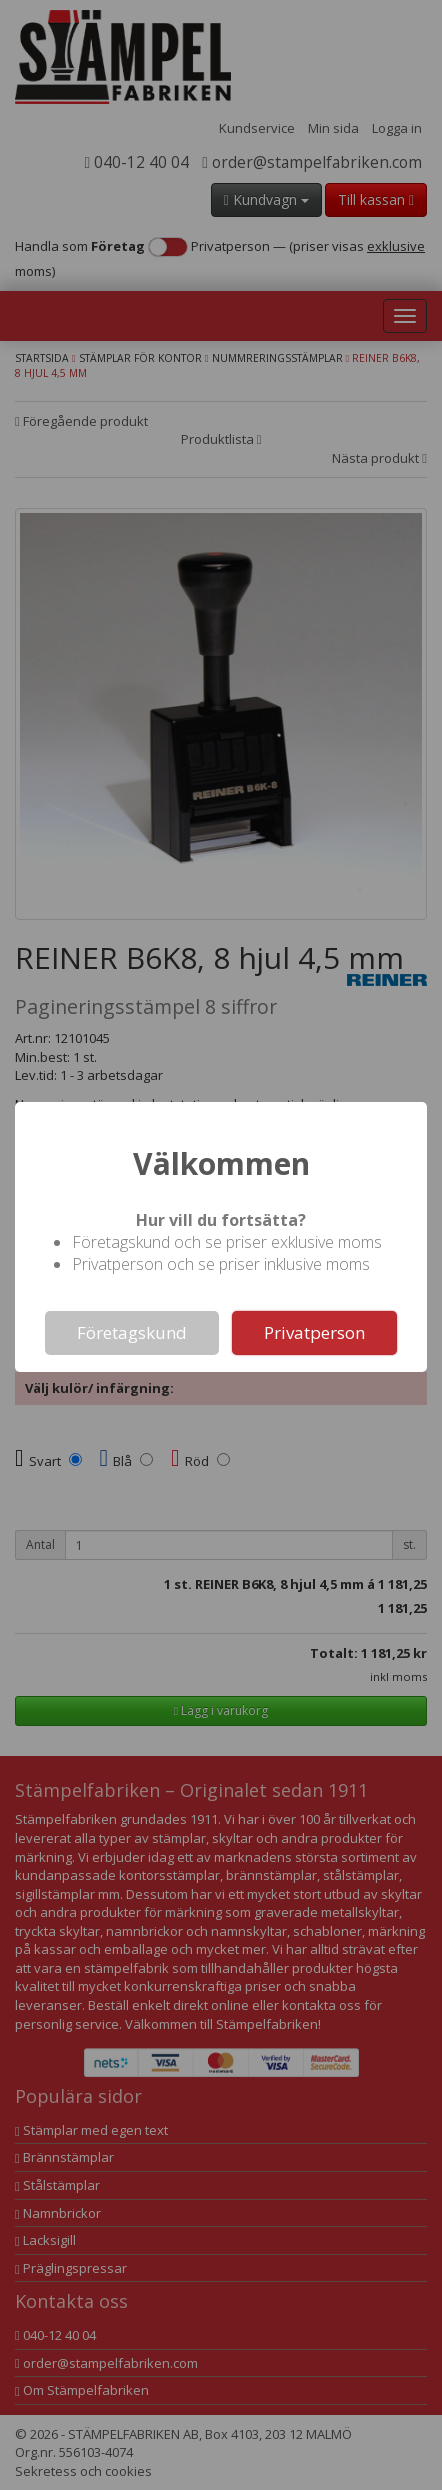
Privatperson (314, 1332)
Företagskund (132, 1332)
